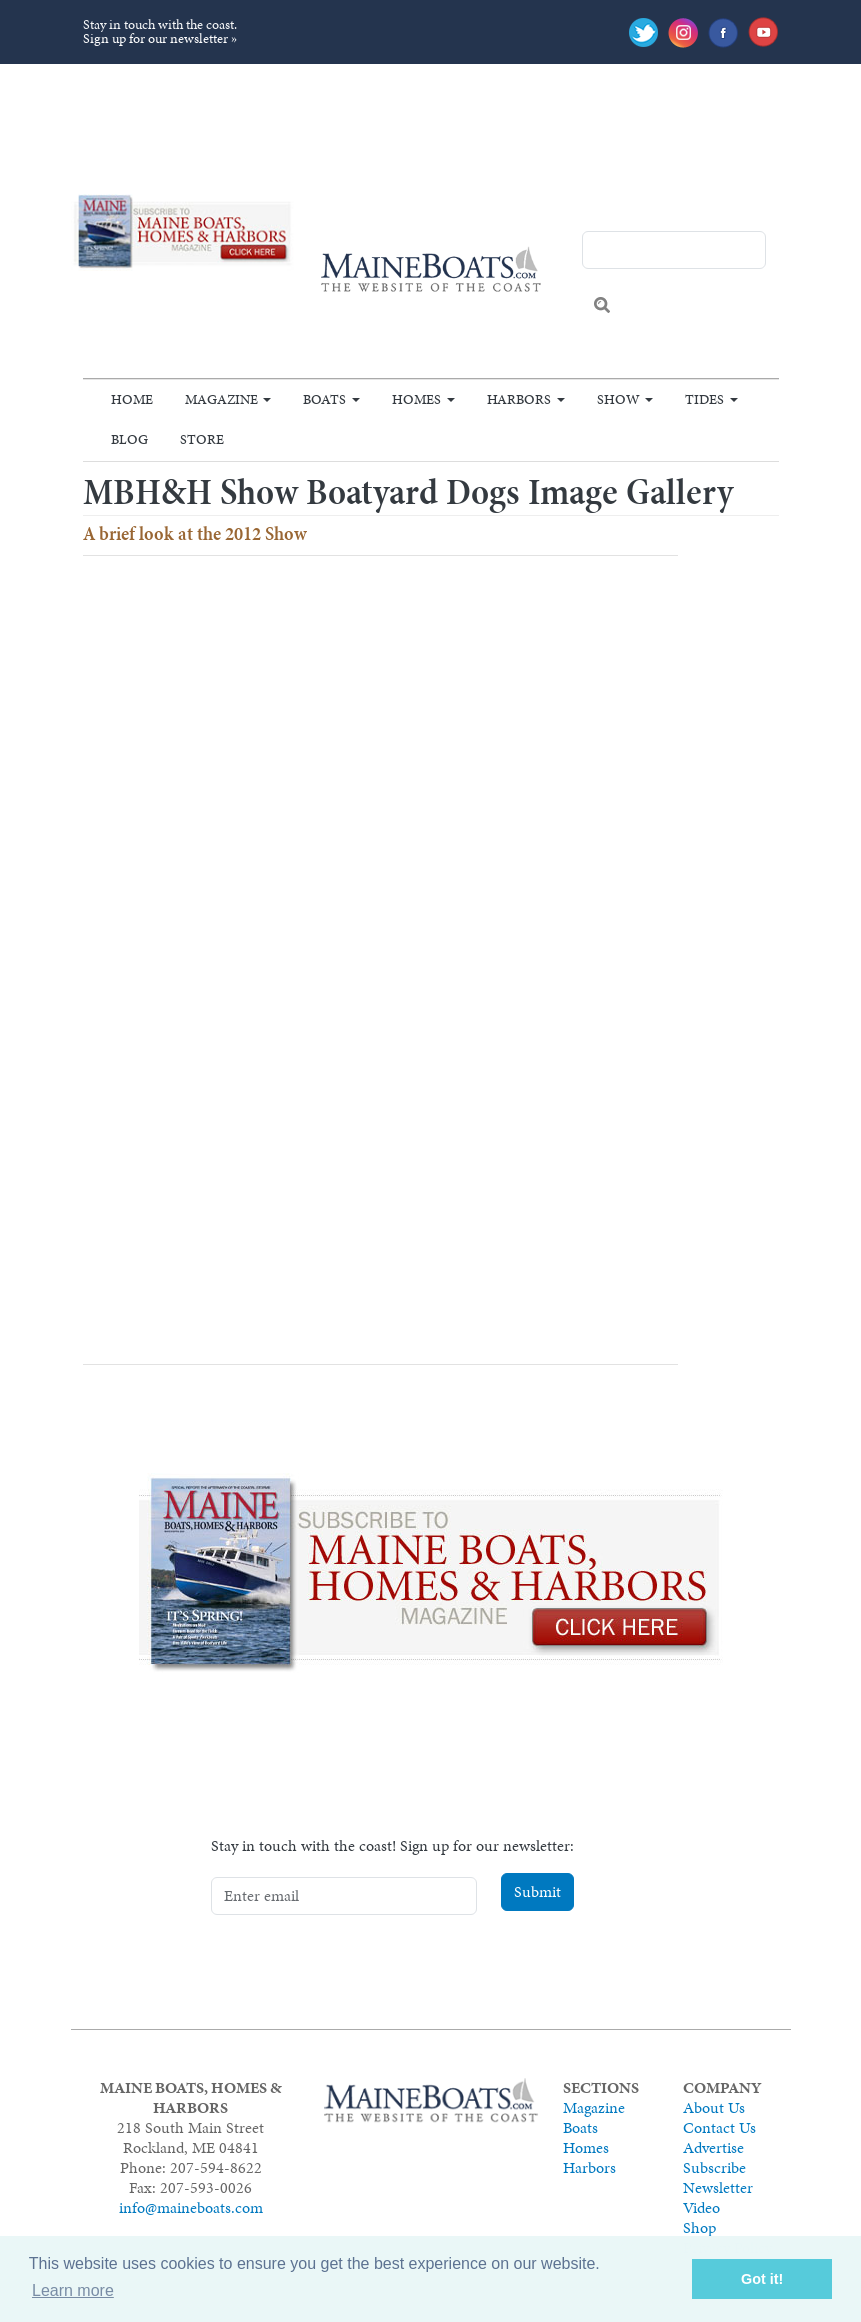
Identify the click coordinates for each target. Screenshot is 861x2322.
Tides (704, 399)
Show (618, 399)
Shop (699, 2227)
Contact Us (719, 2127)
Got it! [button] (762, 2279)
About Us (714, 2107)
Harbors (519, 399)
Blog (129, 439)
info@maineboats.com (191, 2207)
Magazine (221, 399)
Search (602, 305)
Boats (324, 399)
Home (132, 399)
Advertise (713, 2147)
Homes (416, 399)
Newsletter (718, 2187)
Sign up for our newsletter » (160, 38)
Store (202, 439)
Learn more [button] (73, 2290)
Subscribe (714, 2167)
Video (701, 2207)
